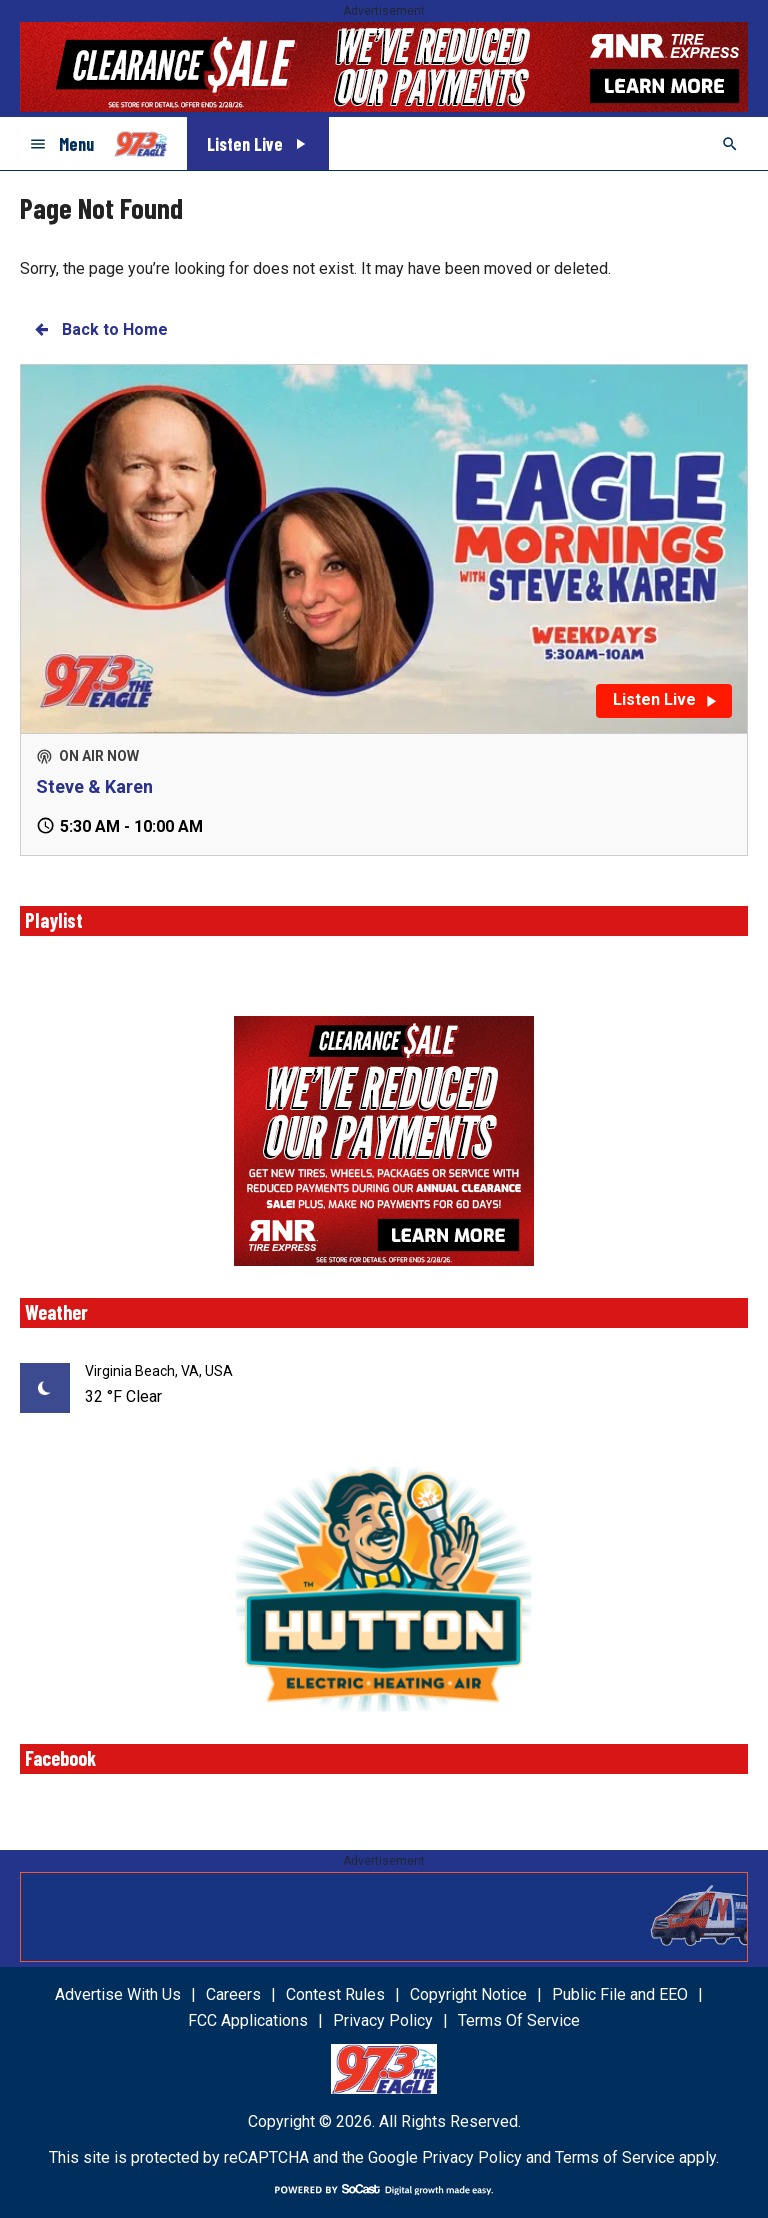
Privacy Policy (472, 2157)
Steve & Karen (94, 786)
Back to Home (100, 329)
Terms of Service (615, 2157)
